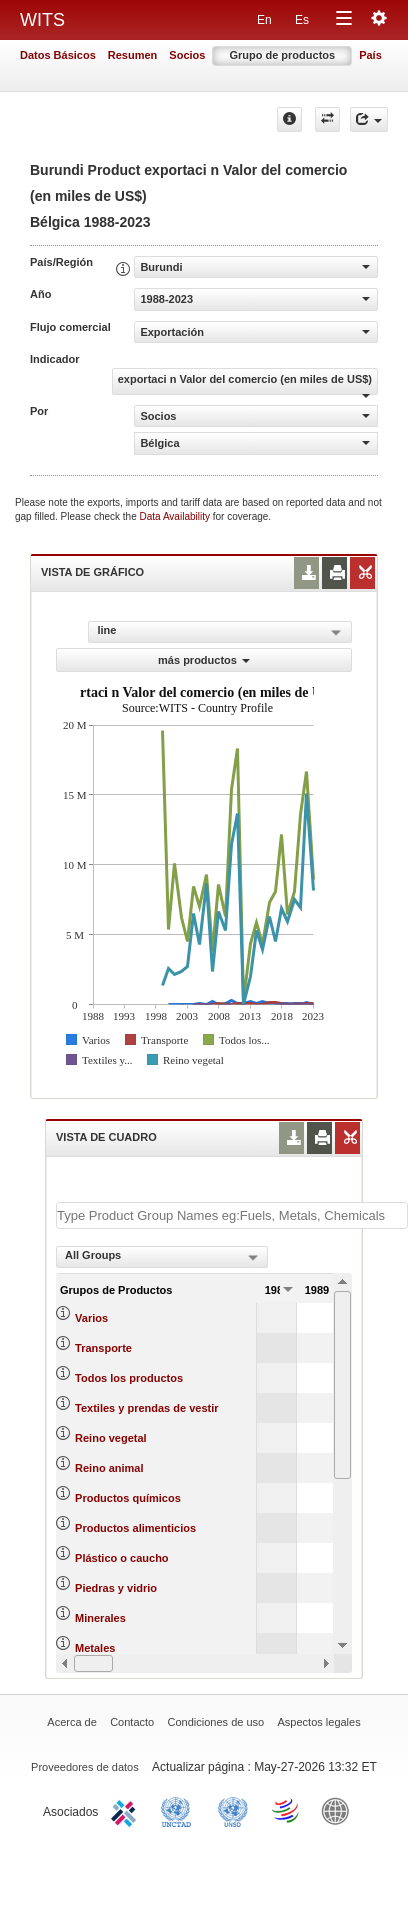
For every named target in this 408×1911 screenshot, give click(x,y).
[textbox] (232, 1215)
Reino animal (109, 1468)
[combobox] (162, 1257)
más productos (204, 660)
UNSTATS (233, 1810)
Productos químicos (128, 1498)
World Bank (340, 1810)
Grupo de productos (282, 55)
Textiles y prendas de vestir (146, 1408)
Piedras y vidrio (116, 1588)
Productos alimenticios (135, 1528)
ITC (127, 1810)
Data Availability (176, 516)
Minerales (100, 1618)
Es (302, 20)
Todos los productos (129, 1378)
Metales (95, 1648)
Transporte (103, 1348)
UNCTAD (180, 1810)
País (370, 55)
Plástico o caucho (122, 1558)
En (264, 20)
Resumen (133, 55)
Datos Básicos (58, 55)
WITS (42, 20)
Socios (187, 55)
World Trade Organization (287, 1810)
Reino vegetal (111, 1438)
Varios (91, 1318)
